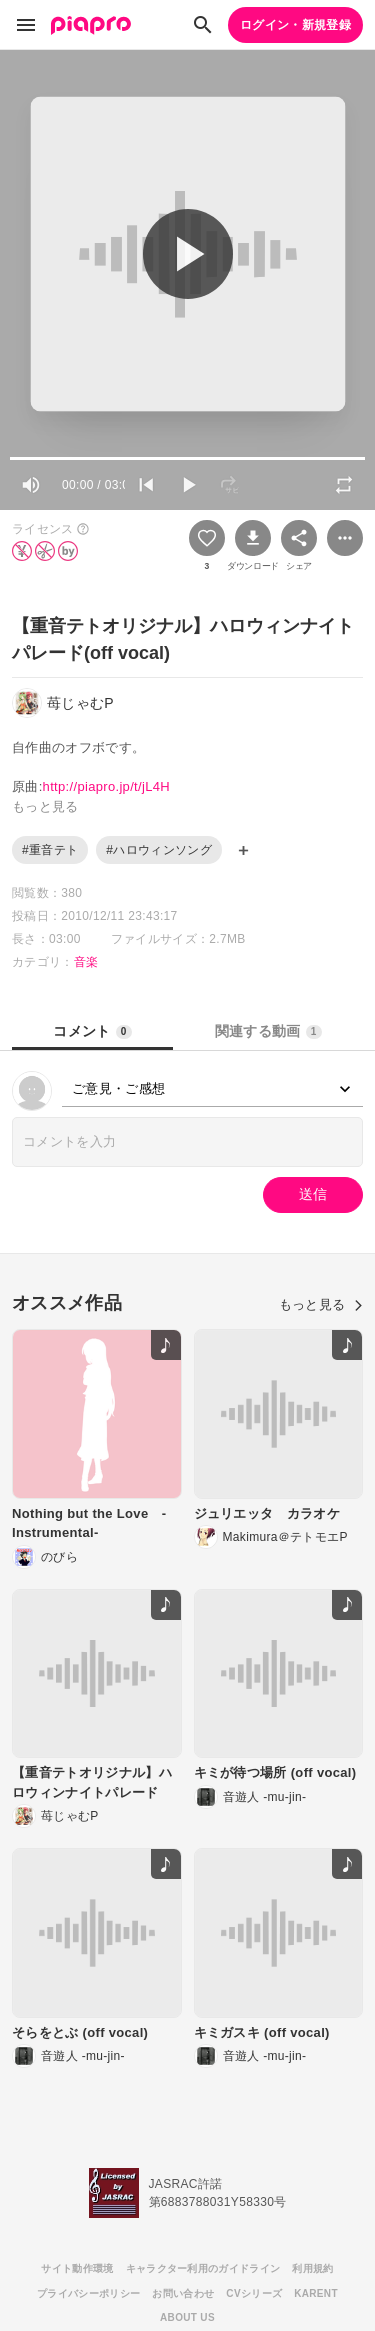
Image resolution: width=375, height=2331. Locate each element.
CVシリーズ (254, 2293)
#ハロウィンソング (159, 850)
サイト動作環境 (77, 2268)
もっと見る (321, 1304)
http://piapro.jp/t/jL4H (106, 786)
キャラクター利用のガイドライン (203, 2268)
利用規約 (312, 2268)
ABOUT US (187, 2317)
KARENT (316, 2293)
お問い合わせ (183, 2293)
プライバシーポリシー (88, 2293)
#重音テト (50, 850)
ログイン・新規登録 (295, 25)
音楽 (86, 962)
